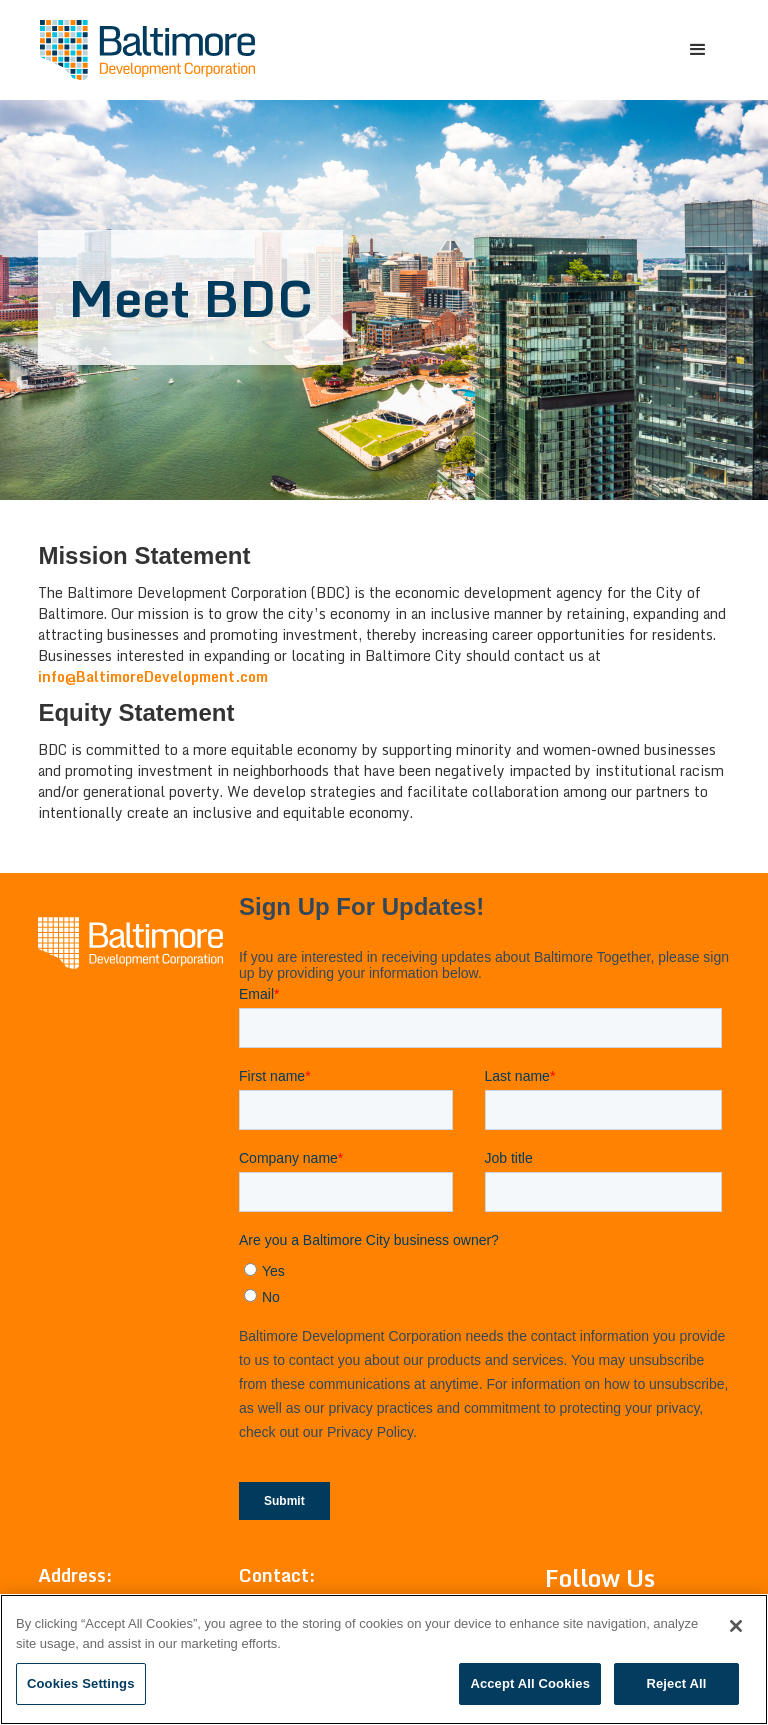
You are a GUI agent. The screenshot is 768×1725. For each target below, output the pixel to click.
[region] (384, 1659)
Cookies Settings (81, 1683)
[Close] (736, 1626)
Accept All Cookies (530, 1683)
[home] (147, 50)
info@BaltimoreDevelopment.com (153, 676)
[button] (698, 50)
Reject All (676, 1683)
